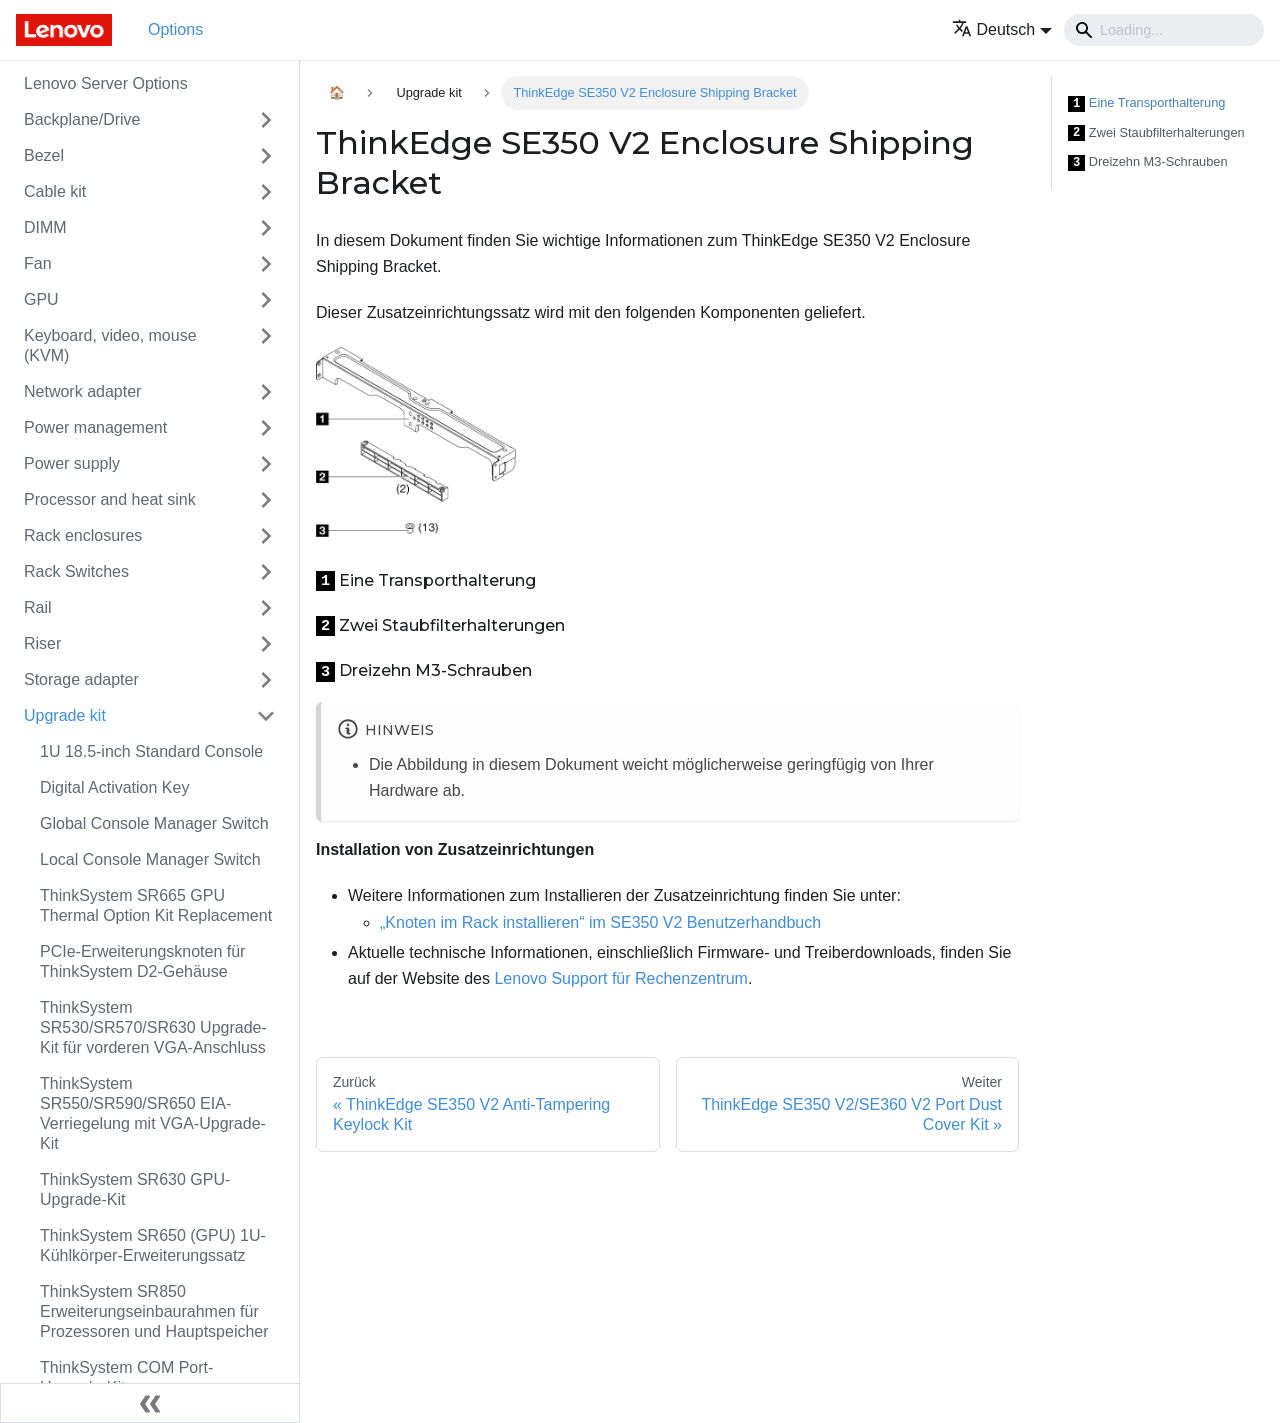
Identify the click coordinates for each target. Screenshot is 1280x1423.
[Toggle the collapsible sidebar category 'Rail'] (266, 608)
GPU (41, 299)
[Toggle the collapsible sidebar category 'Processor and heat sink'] (266, 500)
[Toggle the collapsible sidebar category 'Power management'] (266, 428)
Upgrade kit (65, 715)
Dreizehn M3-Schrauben (1148, 162)
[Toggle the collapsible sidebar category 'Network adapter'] (266, 392)
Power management (95, 427)
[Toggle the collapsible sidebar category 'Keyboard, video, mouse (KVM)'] (266, 346)
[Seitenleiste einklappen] (150, 1403)
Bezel (44, 155)
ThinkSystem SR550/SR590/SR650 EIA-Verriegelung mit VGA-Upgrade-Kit (153, 1113)
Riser (42, 643)
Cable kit (55, 191)
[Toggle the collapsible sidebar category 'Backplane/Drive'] (266, 120)
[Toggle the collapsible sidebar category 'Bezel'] (266, 156)
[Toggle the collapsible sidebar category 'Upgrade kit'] (266, 716)
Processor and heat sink (110, 499)
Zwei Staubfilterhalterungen (1156, 133)
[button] (1002, 29)
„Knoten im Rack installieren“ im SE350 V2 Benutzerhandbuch (600, 922)
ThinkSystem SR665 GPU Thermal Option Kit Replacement (156, 905)
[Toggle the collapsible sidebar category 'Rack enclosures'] (266, 536)
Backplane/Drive (82, 119)
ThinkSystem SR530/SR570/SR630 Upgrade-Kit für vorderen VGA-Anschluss (153, 1027)
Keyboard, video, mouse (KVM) (110, 345)
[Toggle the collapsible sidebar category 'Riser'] (266, 644)
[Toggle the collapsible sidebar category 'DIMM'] (266, 228)
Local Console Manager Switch (150, 859)
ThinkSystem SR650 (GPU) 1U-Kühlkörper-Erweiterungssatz (153, 1245)
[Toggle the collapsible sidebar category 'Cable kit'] (266, 192)
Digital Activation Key (114, 787)
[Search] (1164, 30)
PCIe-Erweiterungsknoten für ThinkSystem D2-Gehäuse (142, 961)
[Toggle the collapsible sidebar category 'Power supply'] (266, 464)
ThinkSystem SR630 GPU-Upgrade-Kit (135, 1189)
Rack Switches (76, 571)
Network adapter (82, 391)
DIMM (45, 227)
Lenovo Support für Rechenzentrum (620, 978)
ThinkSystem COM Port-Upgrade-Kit (126, 1377)
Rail (38, 607)
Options (175, 29)
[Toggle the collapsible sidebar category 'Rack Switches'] (266, 572)
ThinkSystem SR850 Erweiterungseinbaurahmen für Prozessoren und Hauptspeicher (154, 1311)
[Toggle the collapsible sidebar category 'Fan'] (266, 264)
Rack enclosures (83, 535)
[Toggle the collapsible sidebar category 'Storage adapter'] (266, 680)
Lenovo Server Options (106, 83)
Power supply (72, 463)
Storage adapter (81, 679)
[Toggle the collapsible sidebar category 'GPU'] (266, 300)
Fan (38, 263)
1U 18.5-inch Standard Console (151, 751)
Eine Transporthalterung (1146, 103)
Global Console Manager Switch (154, 823)
